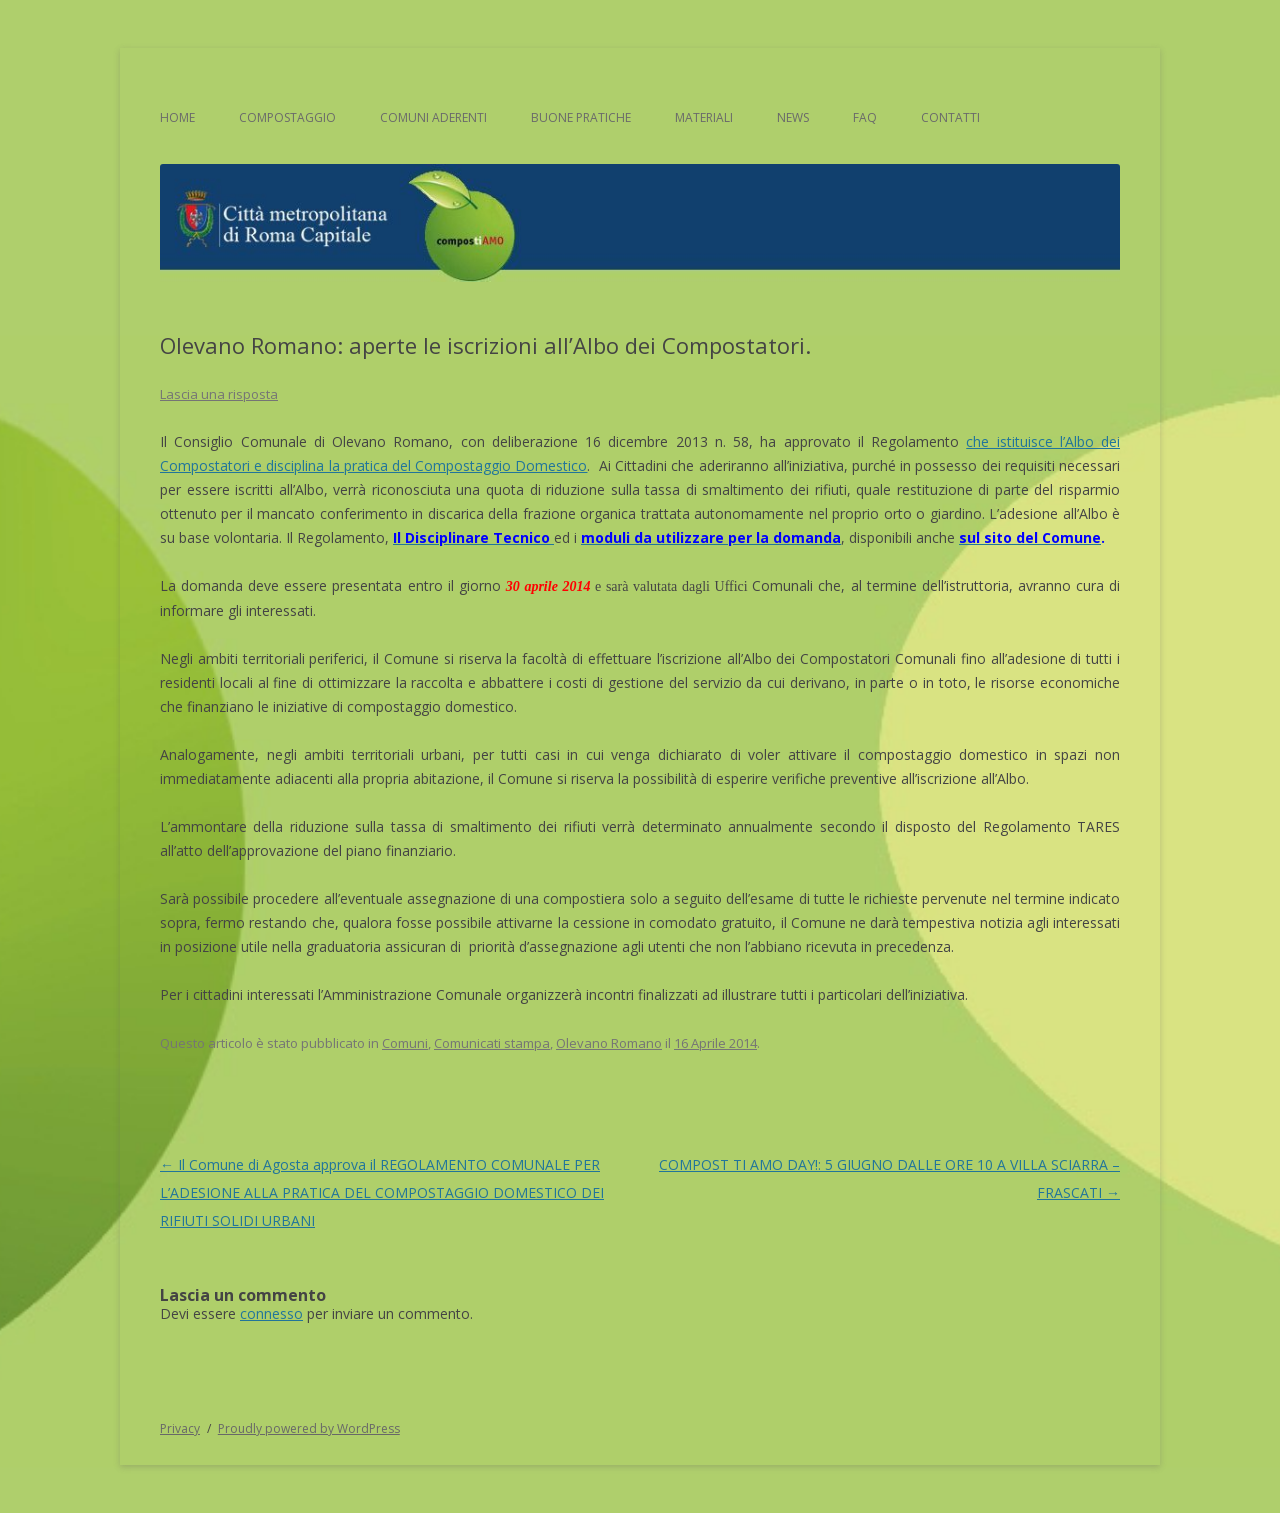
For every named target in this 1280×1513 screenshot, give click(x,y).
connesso (271, 1313)
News (793, 117)
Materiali (704, 117)
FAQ (865, 117)
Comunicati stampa (492, 1043)
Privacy (180, 1428)
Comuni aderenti (433, 117)
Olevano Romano (609, 1043)
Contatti (950, 117)
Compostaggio (287, 117)
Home (177, 117)
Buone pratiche (581, 117)
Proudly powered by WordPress (309, 1428)
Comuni (405, 1043)
